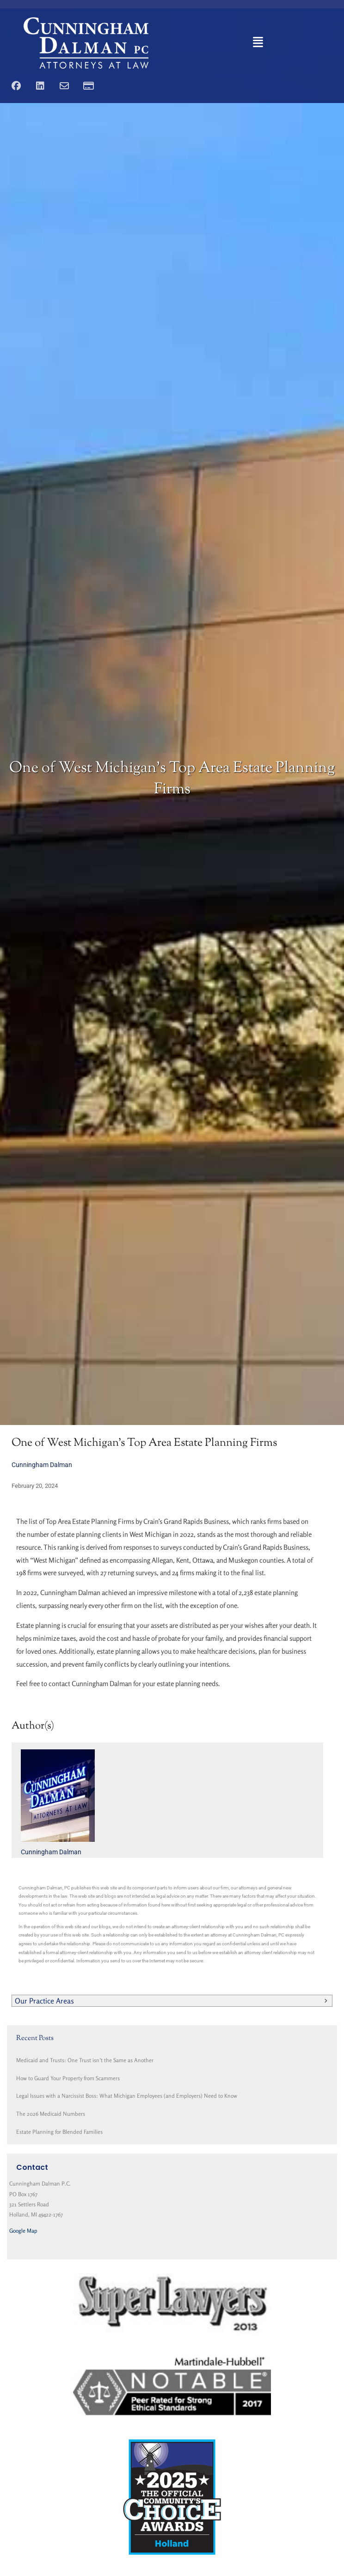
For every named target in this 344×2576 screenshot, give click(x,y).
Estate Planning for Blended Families (59, 2131)
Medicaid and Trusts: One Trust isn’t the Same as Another (85, 2060)
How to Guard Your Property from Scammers (68, 2078)
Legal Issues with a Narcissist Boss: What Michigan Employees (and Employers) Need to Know (126, 2095)
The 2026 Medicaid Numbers (50, 2113)
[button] (258, 43)
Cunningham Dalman (42, 1464)
